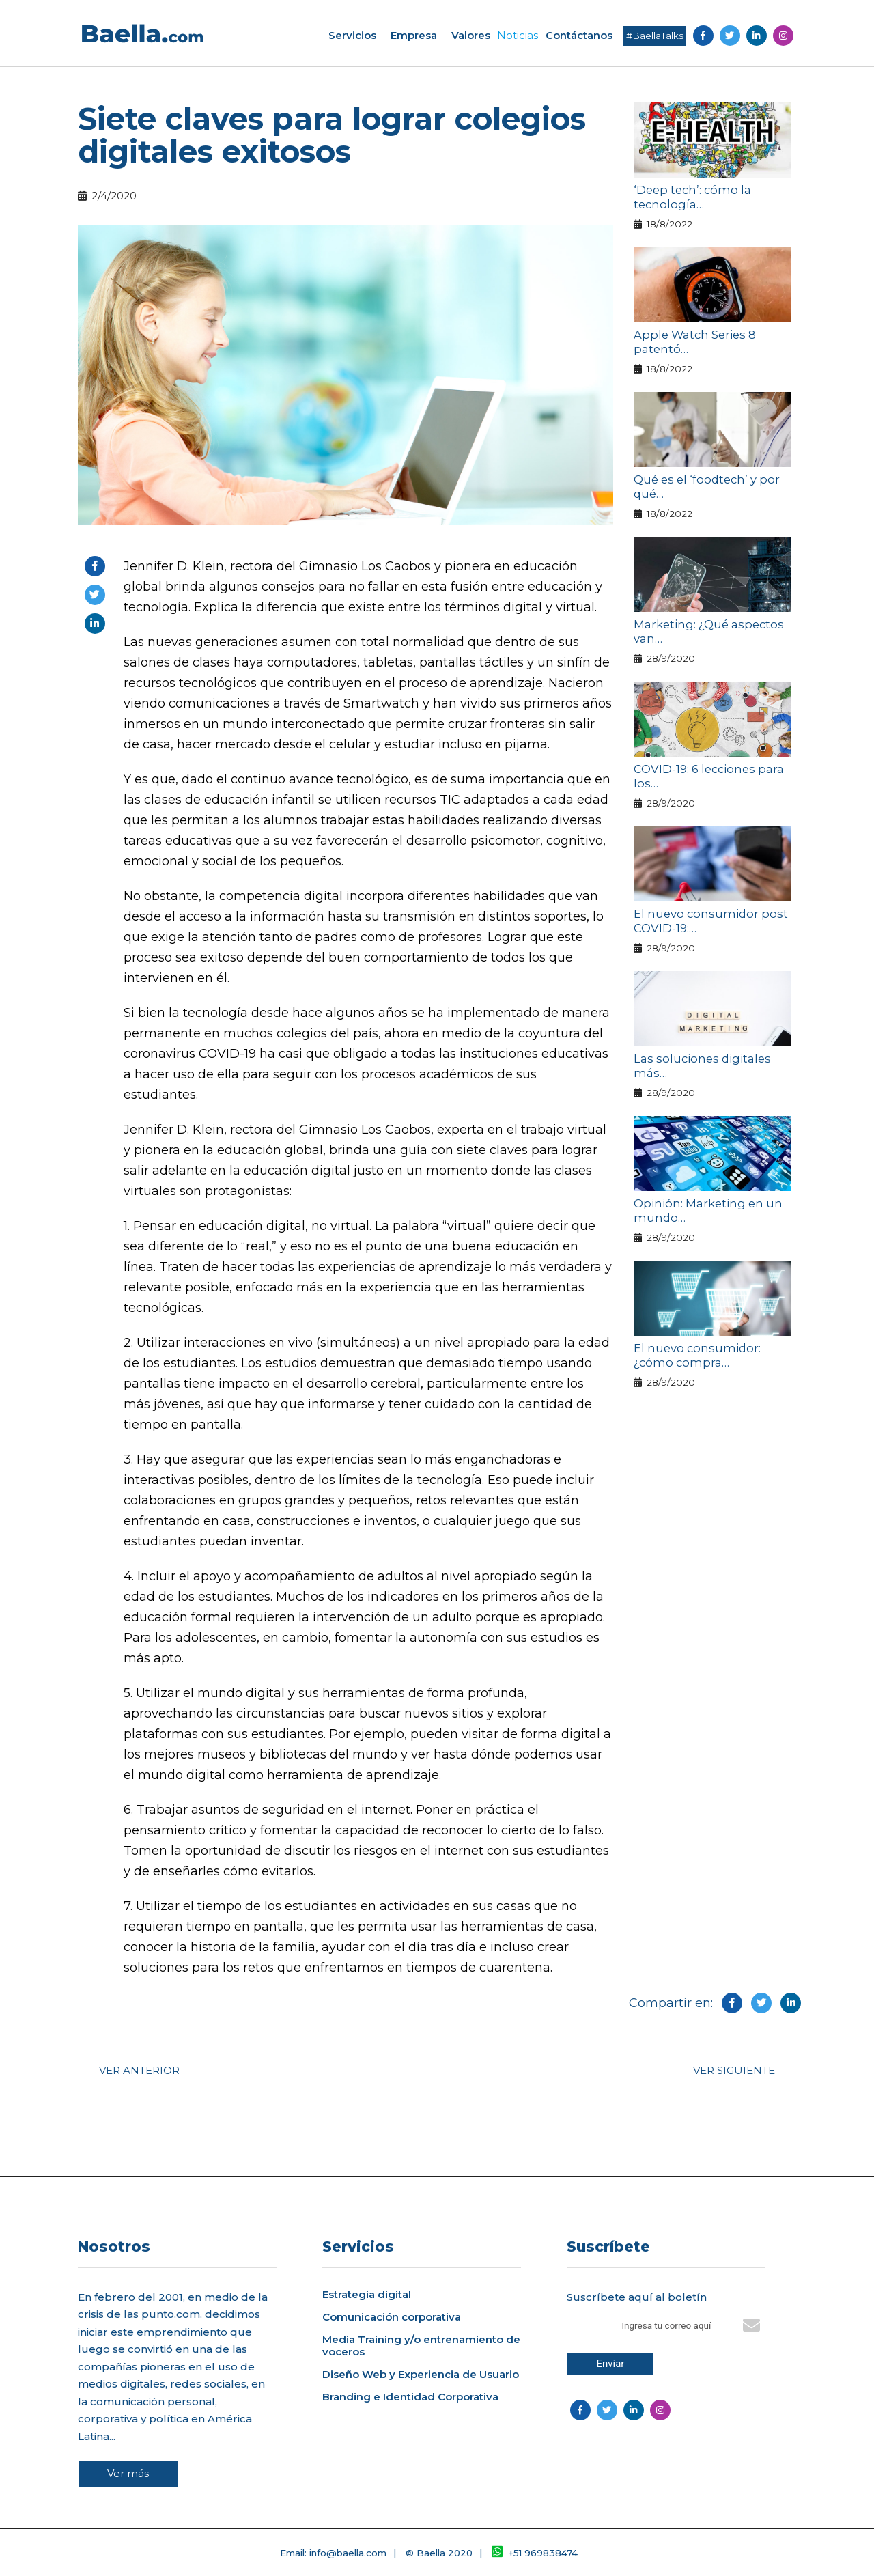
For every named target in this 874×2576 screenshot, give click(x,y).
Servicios (352, 35)
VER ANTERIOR (139, 2070)
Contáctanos (579, 35)
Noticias (517, 35)
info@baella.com (347, 2552)
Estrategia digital (366, 2294)
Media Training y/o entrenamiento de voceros (421, 2346)
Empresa (414, 35)
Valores (470, 35)
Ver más (128, 2473)
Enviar (610, 2363)
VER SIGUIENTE (734, 2070)
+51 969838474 (535, 2552)
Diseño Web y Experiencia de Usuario (420, 2374)
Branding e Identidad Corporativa (410, 2397)
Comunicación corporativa (391, 2317)
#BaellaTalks (654, 35)
